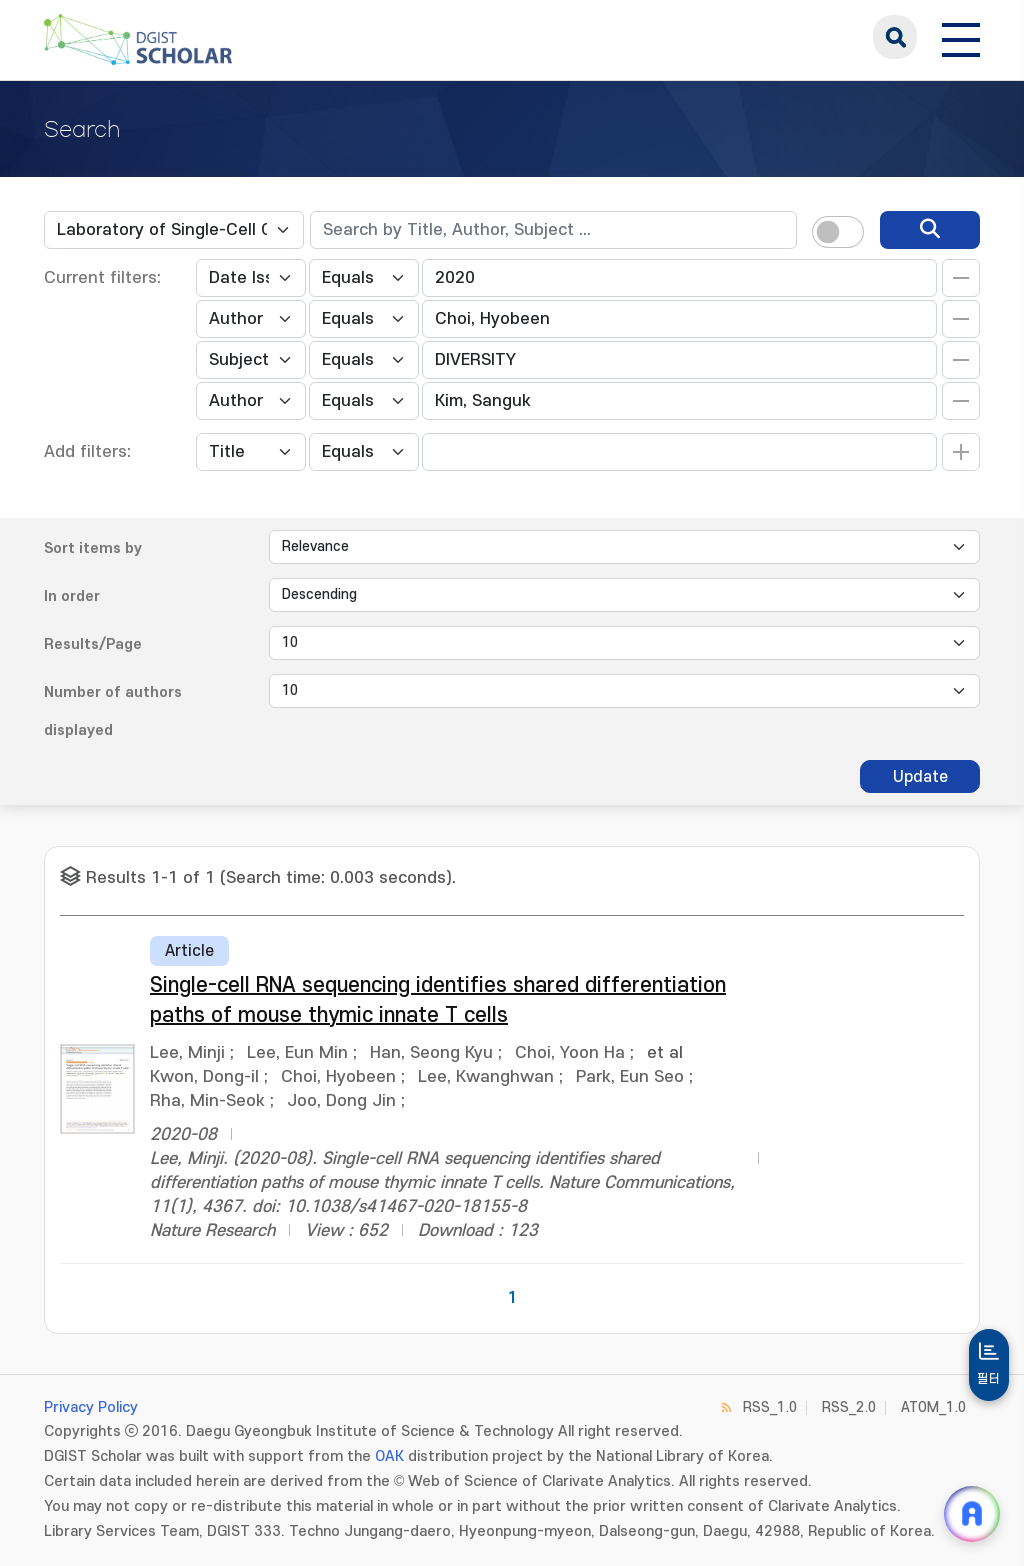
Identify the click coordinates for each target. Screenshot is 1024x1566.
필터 (989, 1379)
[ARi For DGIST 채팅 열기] (972, 1514)
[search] (930, 230)
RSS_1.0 (770, 1407)
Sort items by (93, 548)
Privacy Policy (91, 1407)
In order (72, 596)
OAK (389, 1456)
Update (920, 777)
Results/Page (93, 644)
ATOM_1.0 (933, 1407)
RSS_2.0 (849, 1407)
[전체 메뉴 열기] (961, 37)
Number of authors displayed (113, 711)
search (895, 37)
